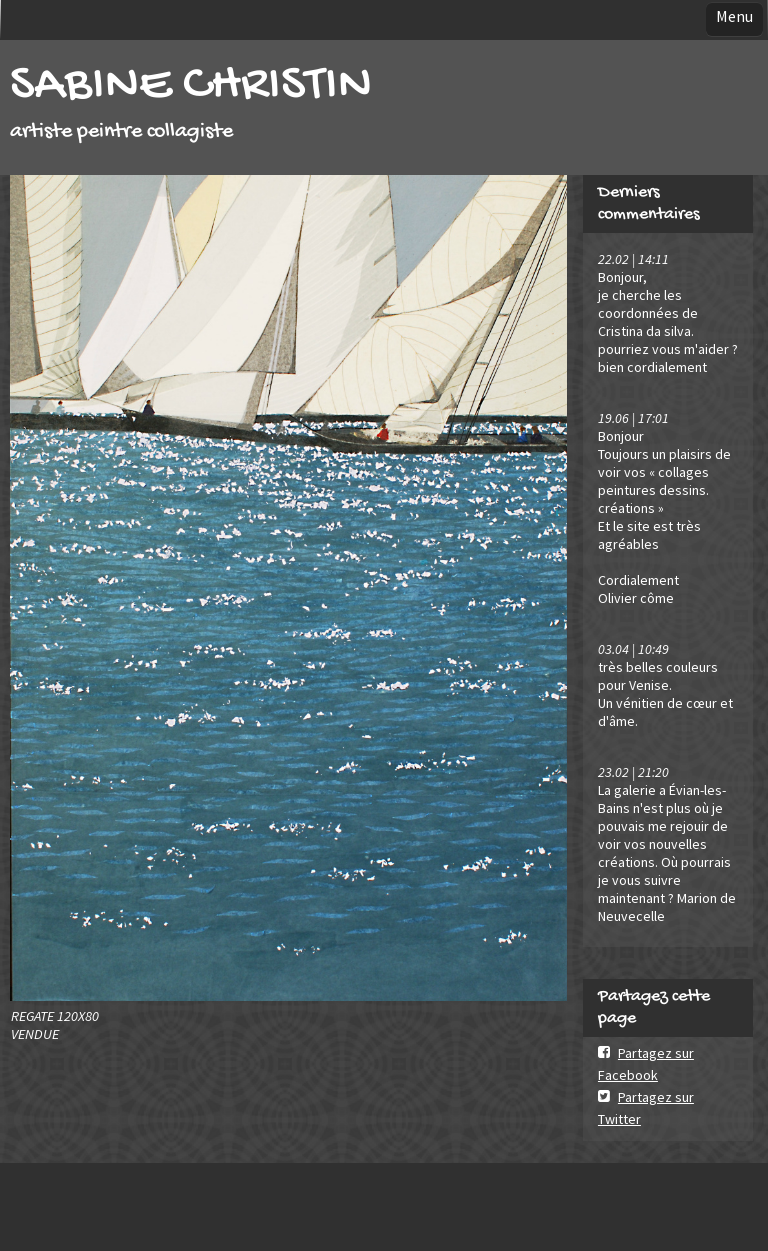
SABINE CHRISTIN (191, 86)
